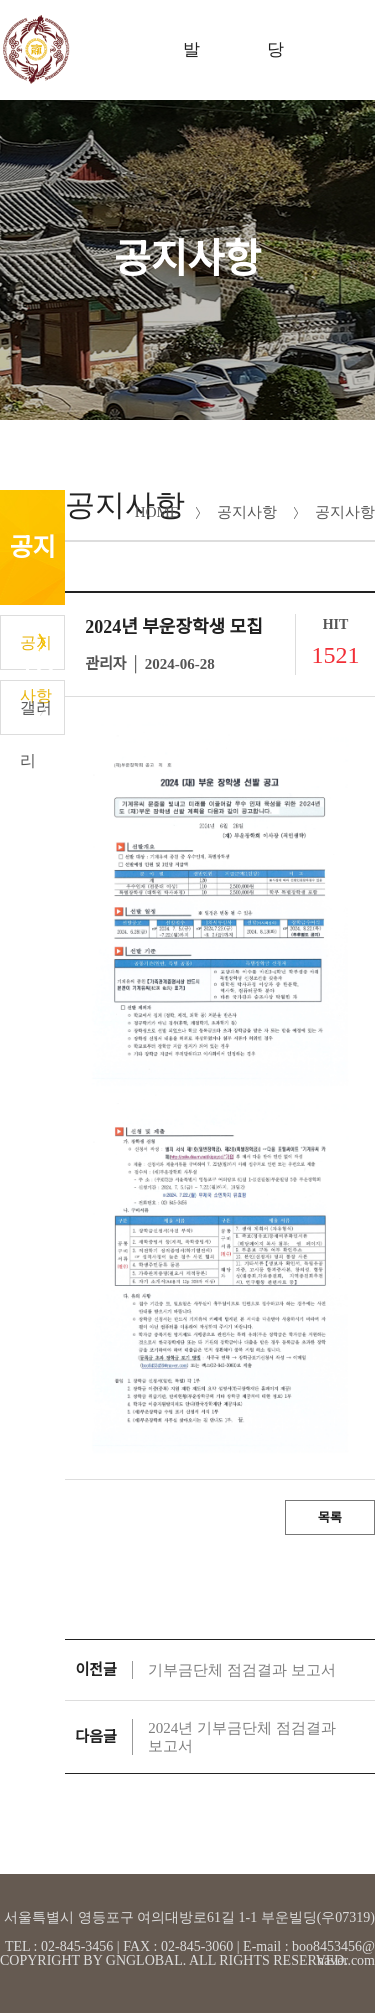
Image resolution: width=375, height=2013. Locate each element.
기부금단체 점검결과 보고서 (242, 1670)
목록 (330, 1517)
